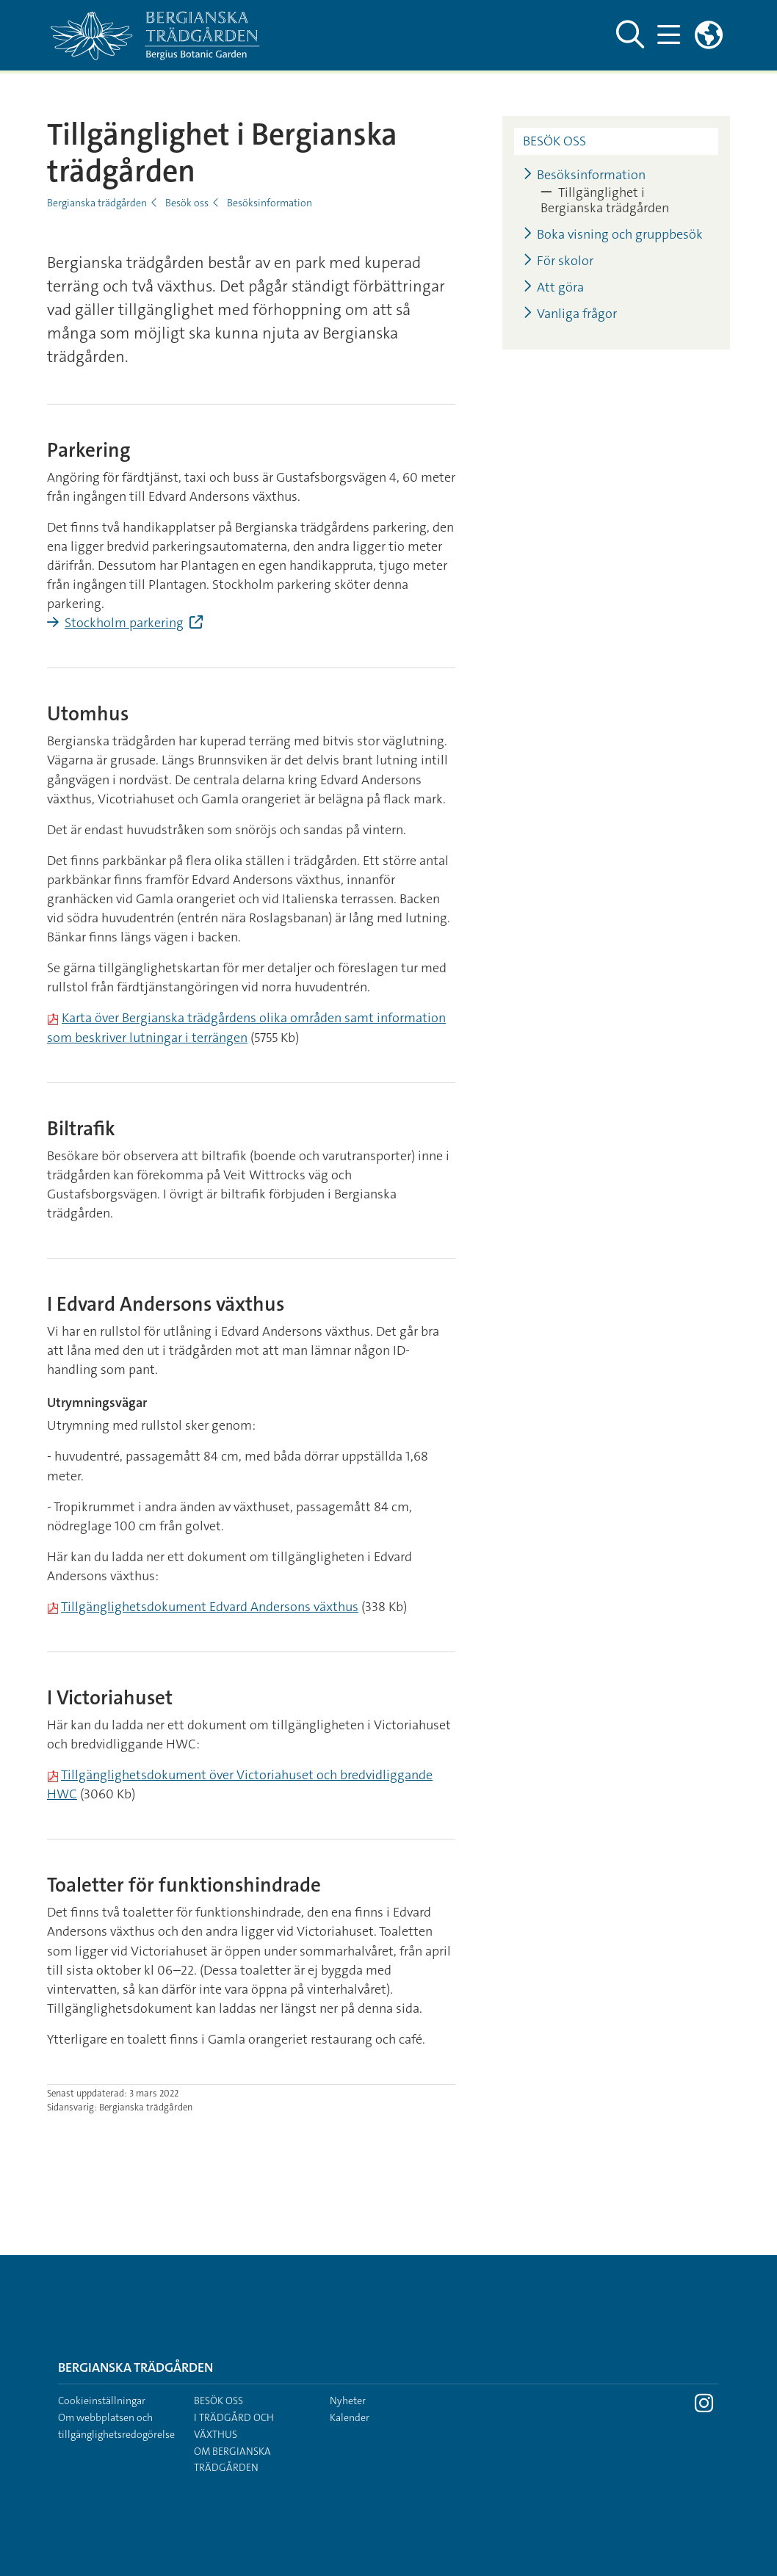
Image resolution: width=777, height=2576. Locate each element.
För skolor (558, 261)
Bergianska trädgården (97, 202)
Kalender (349, 2417)
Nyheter (348, 2400)
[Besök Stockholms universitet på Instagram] (704, 2407)
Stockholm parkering (124, 623)
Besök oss (187, 202)
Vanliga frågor (570, 314)
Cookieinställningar (101, 2400)
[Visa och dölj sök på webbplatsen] (627, 35)
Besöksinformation (269, 202)
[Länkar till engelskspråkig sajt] (708, 35)
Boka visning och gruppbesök (613, 234)
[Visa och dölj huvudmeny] (667, 35)
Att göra (553, 287)
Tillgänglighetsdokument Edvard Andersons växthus (209, 1607)
